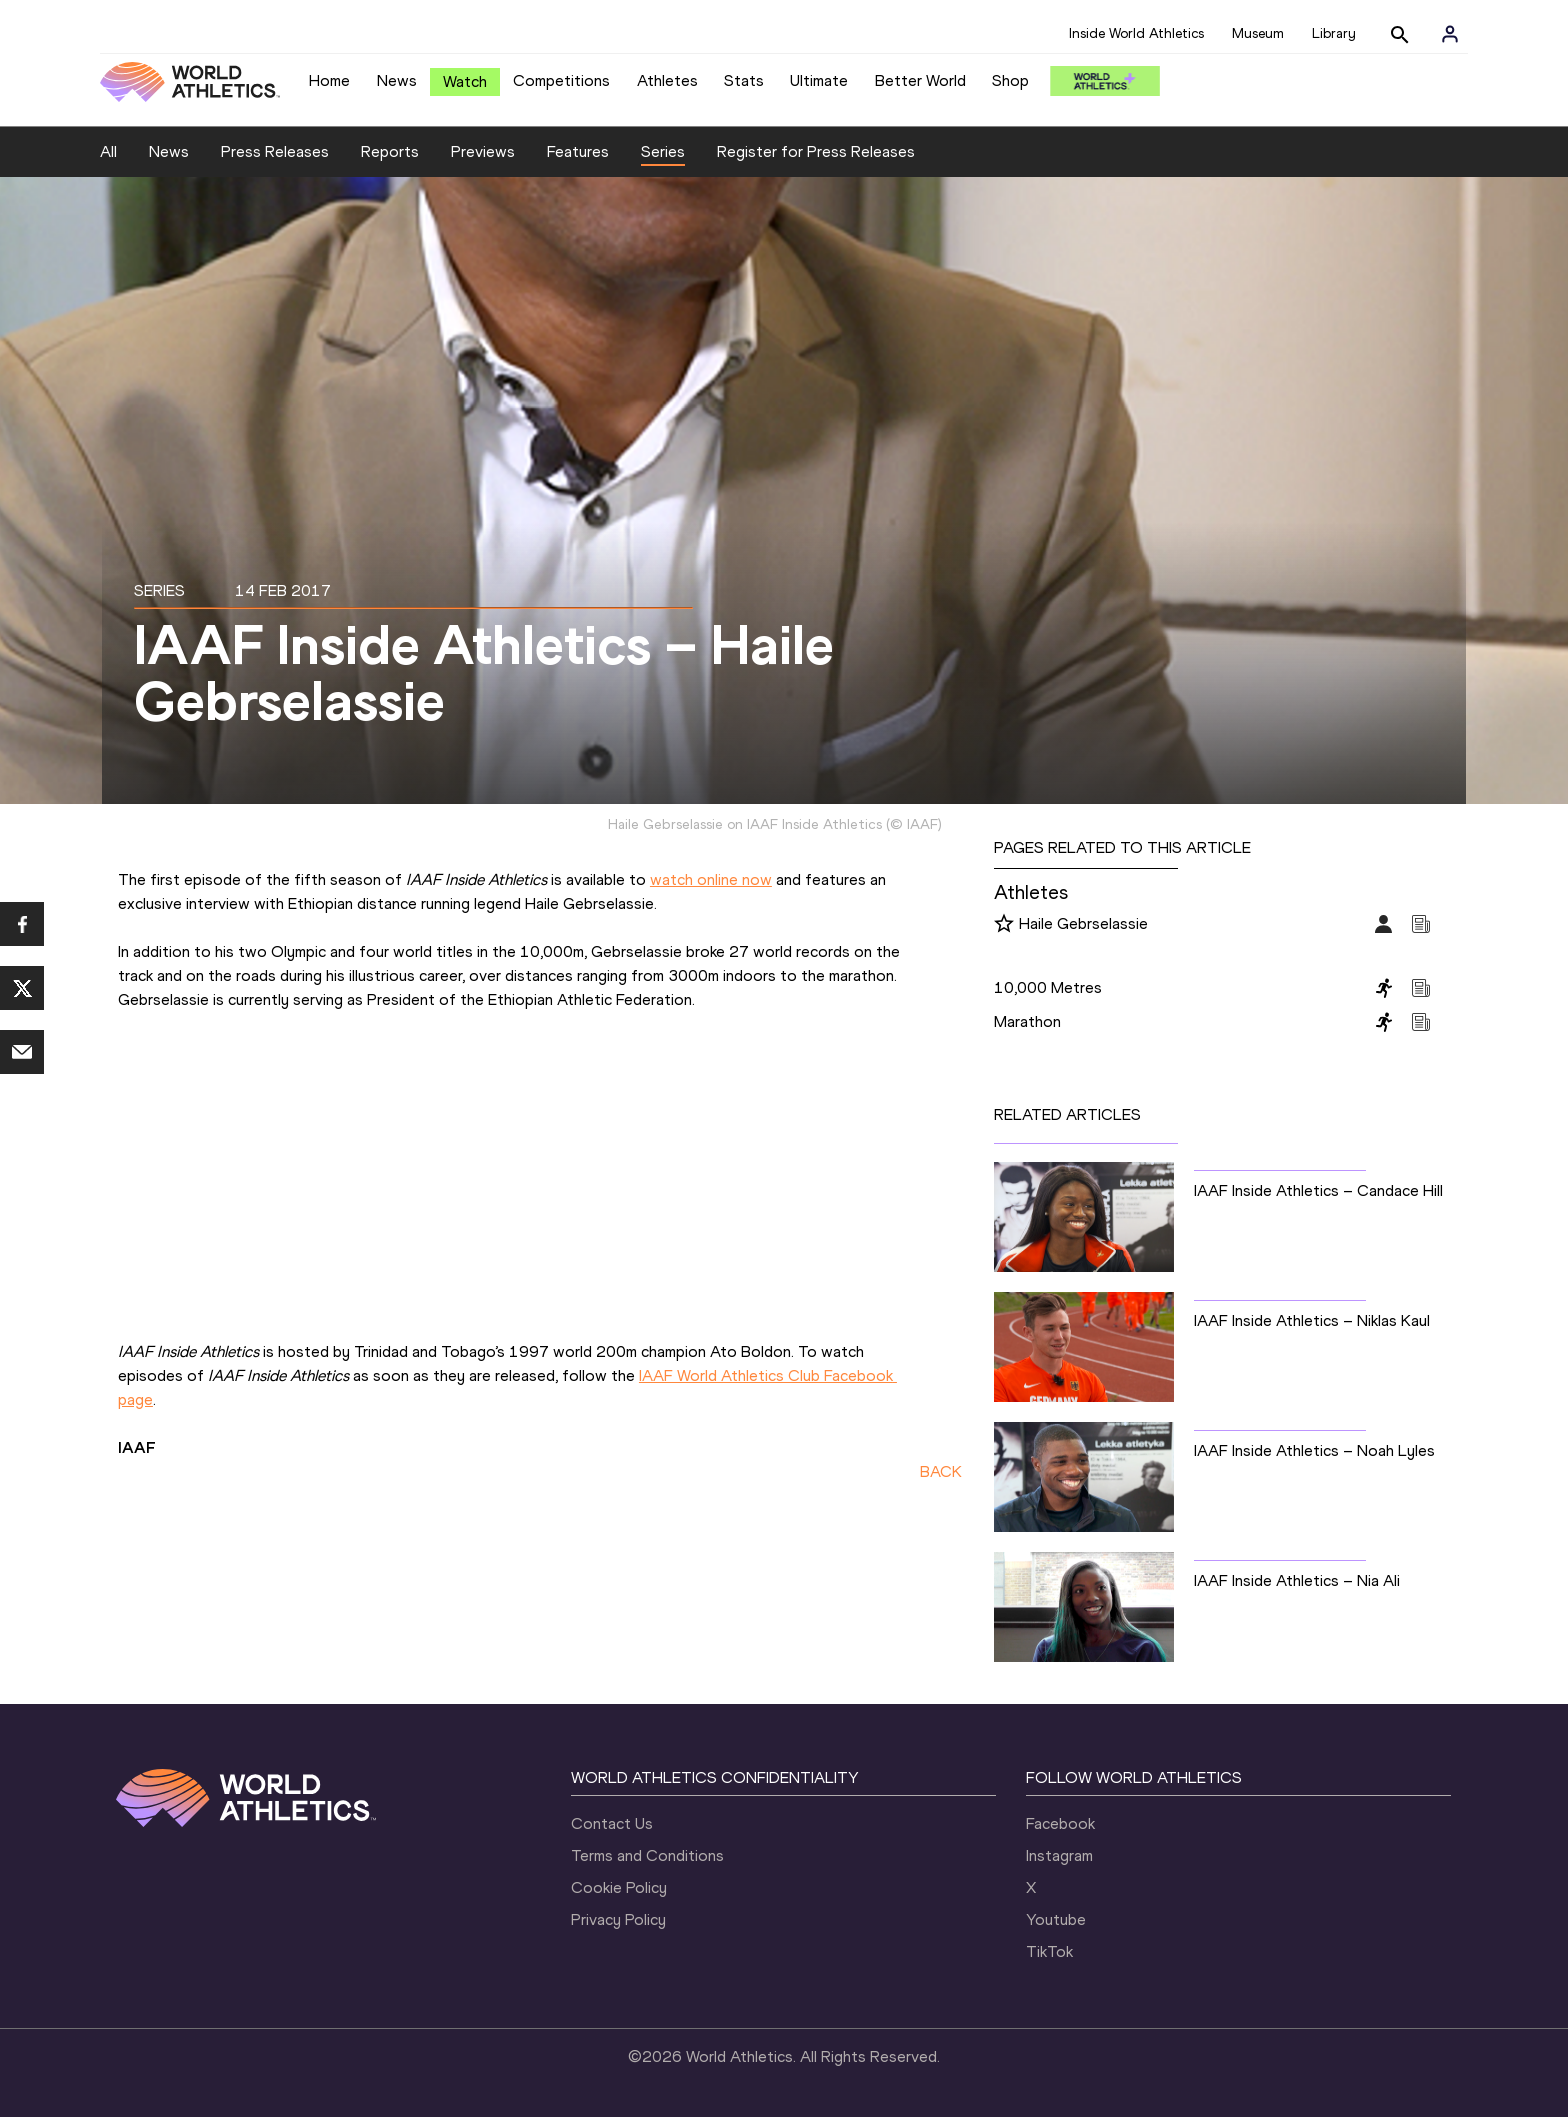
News (397, 80)
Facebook (1060, 1823)
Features (578, 151)
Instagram (1059, 1855)
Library (1334, 33)
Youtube (1056, 1919)
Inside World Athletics (1136, 33)
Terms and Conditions (647, 1855)
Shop (1010, 80)
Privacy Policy (618, 1919)
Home (329, 80)
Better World (920, 80)
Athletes (667, 80)
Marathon (1027, 1021)
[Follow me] (1004, 925)
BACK (941, 1471)
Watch (465, 81)
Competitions (561, 80)
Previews (483, 151)
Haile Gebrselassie (1083, 923)
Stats (744, 80)
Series (663, 151)
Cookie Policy (619, 1887)
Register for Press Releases (816, 151)
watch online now (711, 879)
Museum (1258, 33)
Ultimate (819, 80)
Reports (390, 151)
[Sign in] (1450, 34)
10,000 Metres (1048, 987)
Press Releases (275, 151)
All (108, 151)
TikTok (1049, 1951)
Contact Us (612, 1823)
